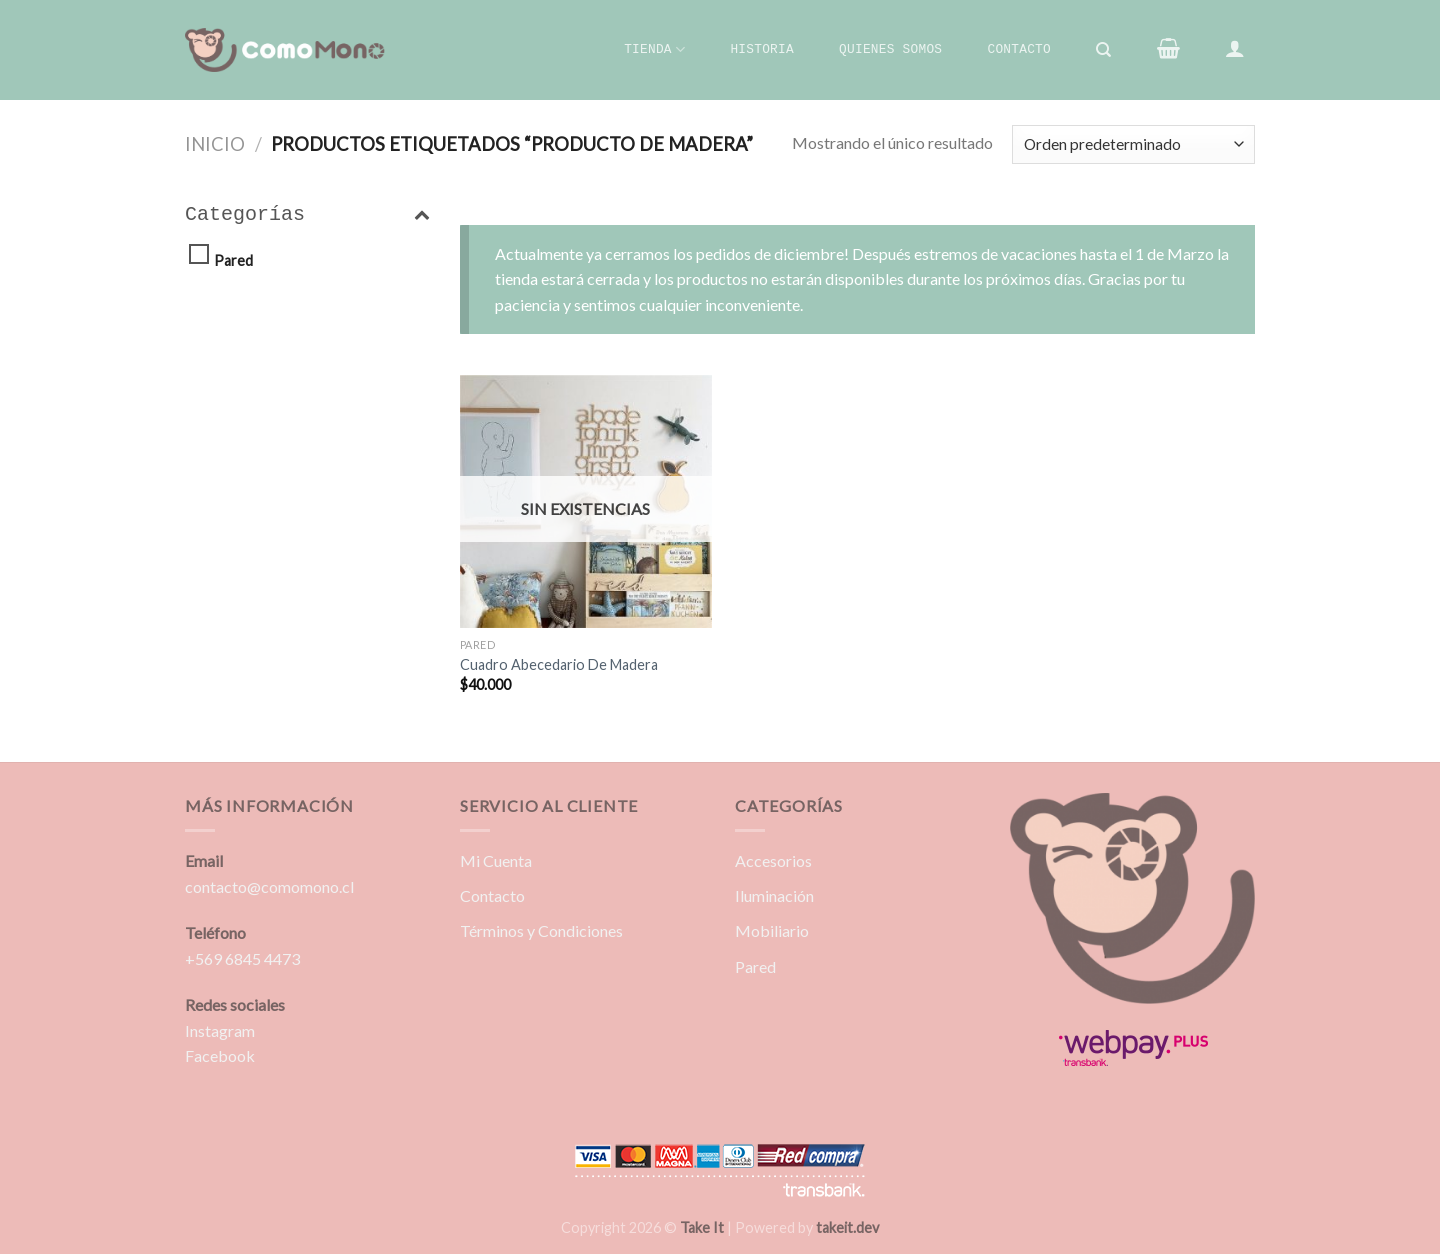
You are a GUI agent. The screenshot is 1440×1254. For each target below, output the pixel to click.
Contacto (1018, 49)
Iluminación (774, 895)
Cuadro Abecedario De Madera (559, 664)
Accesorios (773, 860)
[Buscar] (1104, 50)
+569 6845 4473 (242, 958)
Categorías (307, 215)
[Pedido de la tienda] (1133, 144)
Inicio (215, 144)
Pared (233, 260)
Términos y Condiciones (541, 930)
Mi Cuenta (496, 860)
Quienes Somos (890, 49)
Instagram (220, 1030)
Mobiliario (772, 930)
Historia (761, 49)
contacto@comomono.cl (269, 886)
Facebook (220, 1055)
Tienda (654, 49)
